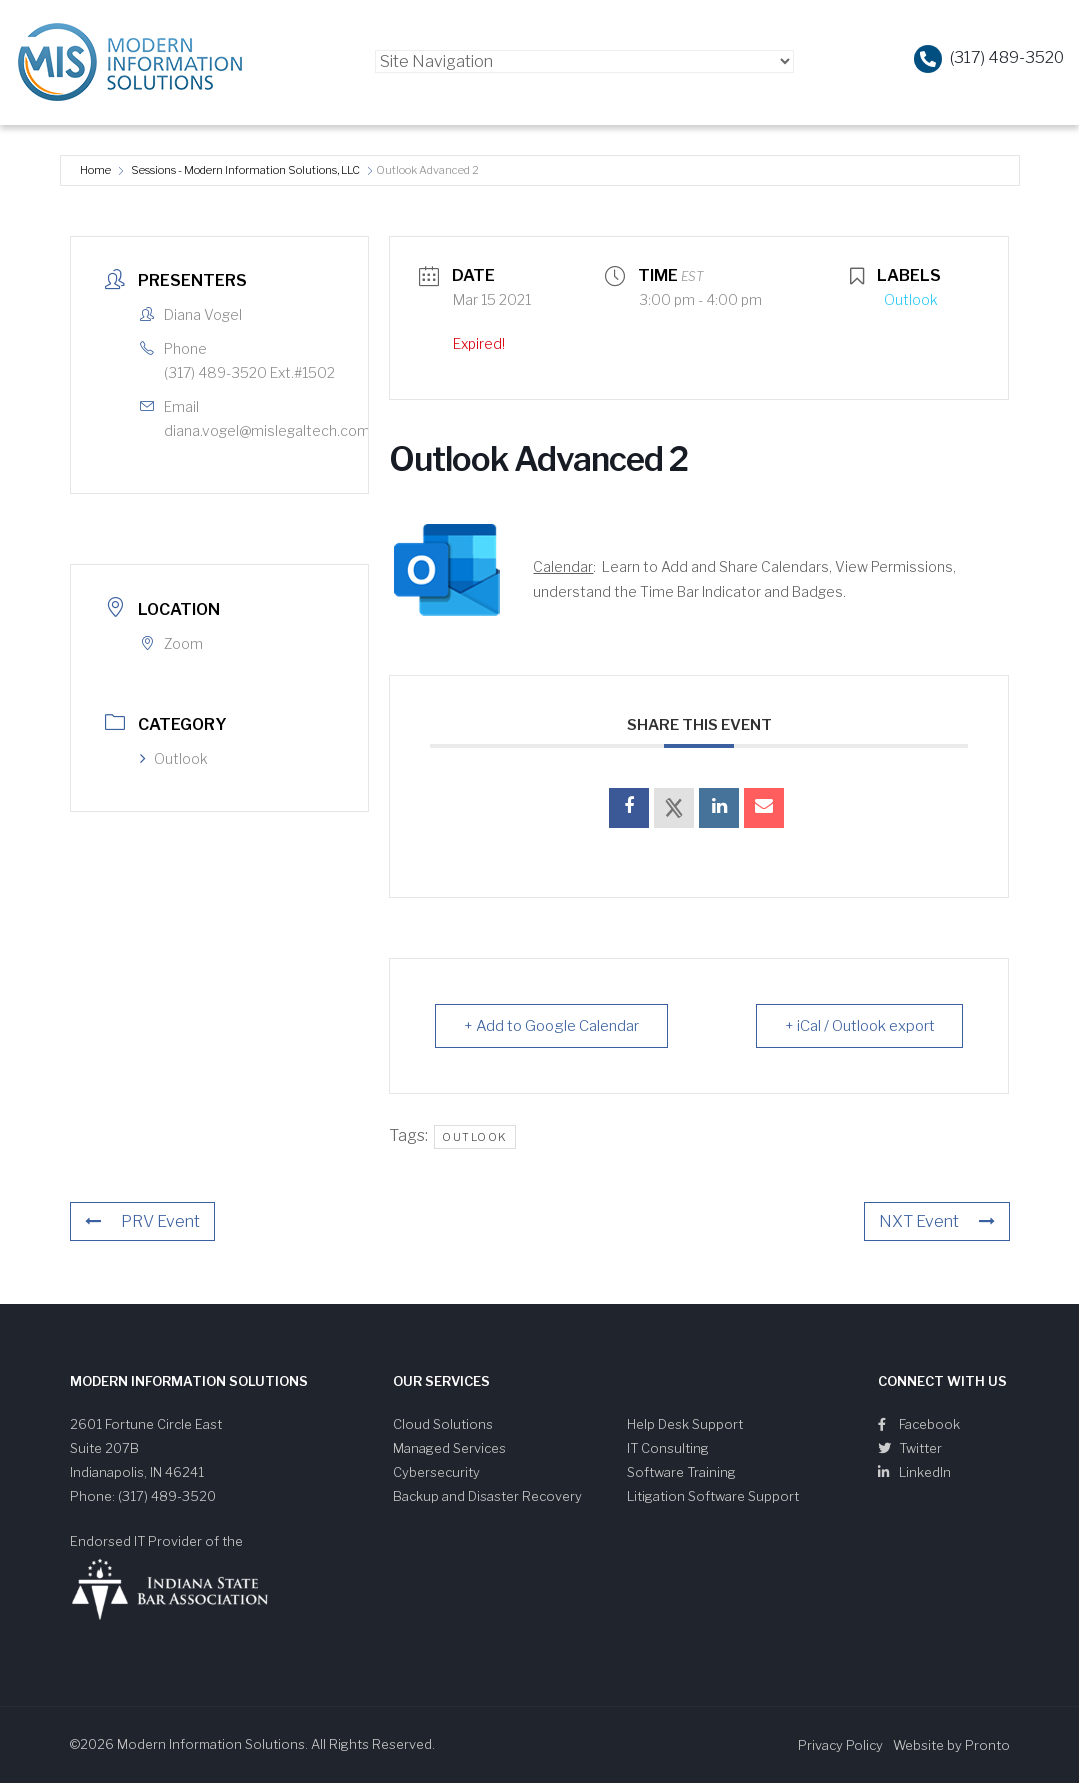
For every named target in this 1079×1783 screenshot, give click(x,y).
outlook (475, 1137)
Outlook (174, 758)
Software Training (681, 1472)
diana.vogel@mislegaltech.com (267, 430)
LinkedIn (914, 1472)
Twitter (910, 1448)
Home (96, 170)
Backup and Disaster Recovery (487, 1496)
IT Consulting (668, 1448)
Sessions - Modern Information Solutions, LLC (245, 170)
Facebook (919, 1424)
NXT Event (937, 1221)
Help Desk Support (685, 1424)
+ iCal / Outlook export (859, 1026)
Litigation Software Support (713, 1496)
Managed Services (449, 1448)
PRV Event (142, 1221)
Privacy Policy (840, 1745)
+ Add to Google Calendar (551, 1026)
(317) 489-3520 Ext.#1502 (249, 372)
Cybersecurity (436, 1472)
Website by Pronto (951, 1745)
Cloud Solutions (443, 1424)
